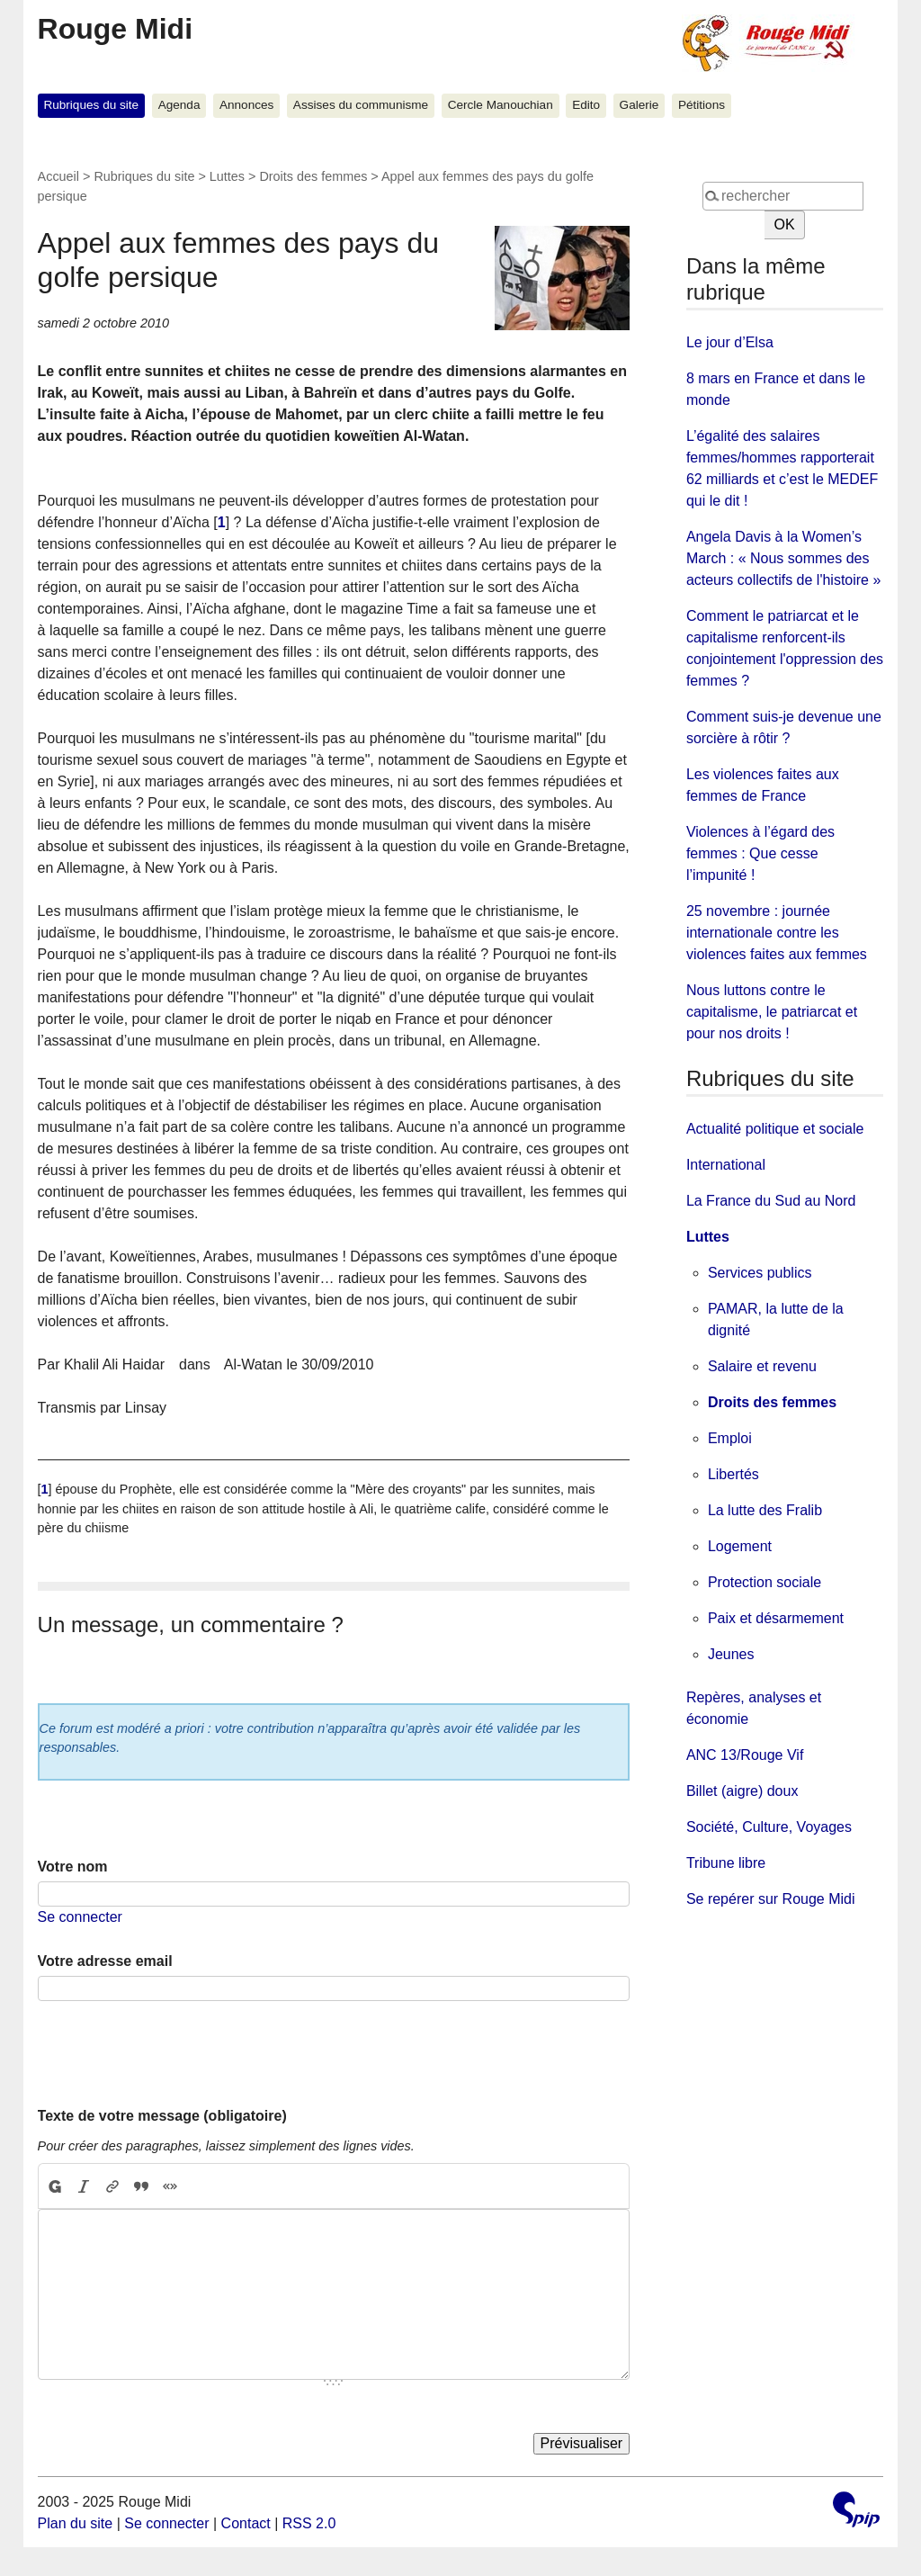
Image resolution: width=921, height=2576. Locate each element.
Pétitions (701, 105)
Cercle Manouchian (500, 105)
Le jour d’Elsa (729, 342)
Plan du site (75, 2523)
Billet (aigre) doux (742, 1791)
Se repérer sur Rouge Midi (770, 1899)
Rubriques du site (91, 105)
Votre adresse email (105, 1961)
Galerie (639, 105)
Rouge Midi (115, 29)
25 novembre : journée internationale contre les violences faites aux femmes (776, 932)
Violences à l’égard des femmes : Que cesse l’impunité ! (760, 853)
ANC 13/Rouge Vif (744, 1755)
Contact (246, 2523)
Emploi (730, 1438)
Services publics (760, 1272)
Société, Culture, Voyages (769, 1827)
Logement (740, 1546)
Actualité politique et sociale (774, 1128)
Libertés (733, 1474)
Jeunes (731, 1654)
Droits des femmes (313, 176)
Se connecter (80, 1917)
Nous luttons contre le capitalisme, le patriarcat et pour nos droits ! (771, 1012)
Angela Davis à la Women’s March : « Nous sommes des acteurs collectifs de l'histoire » (783, 558)
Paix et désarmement (776, 1618)
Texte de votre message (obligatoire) (162, 2115)
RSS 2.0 (309, 2523)
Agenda (179, 105)
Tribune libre (725, 1863)
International (725, 1164)
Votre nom (73, 1866)
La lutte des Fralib (765, 1510)
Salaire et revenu (762, 1366)
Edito (586, 105)
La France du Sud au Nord (771, 1200)
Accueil (58, 176)
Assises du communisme (360, 105)
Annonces (246, 105)
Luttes (227, 176)
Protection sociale (764, 1582)
